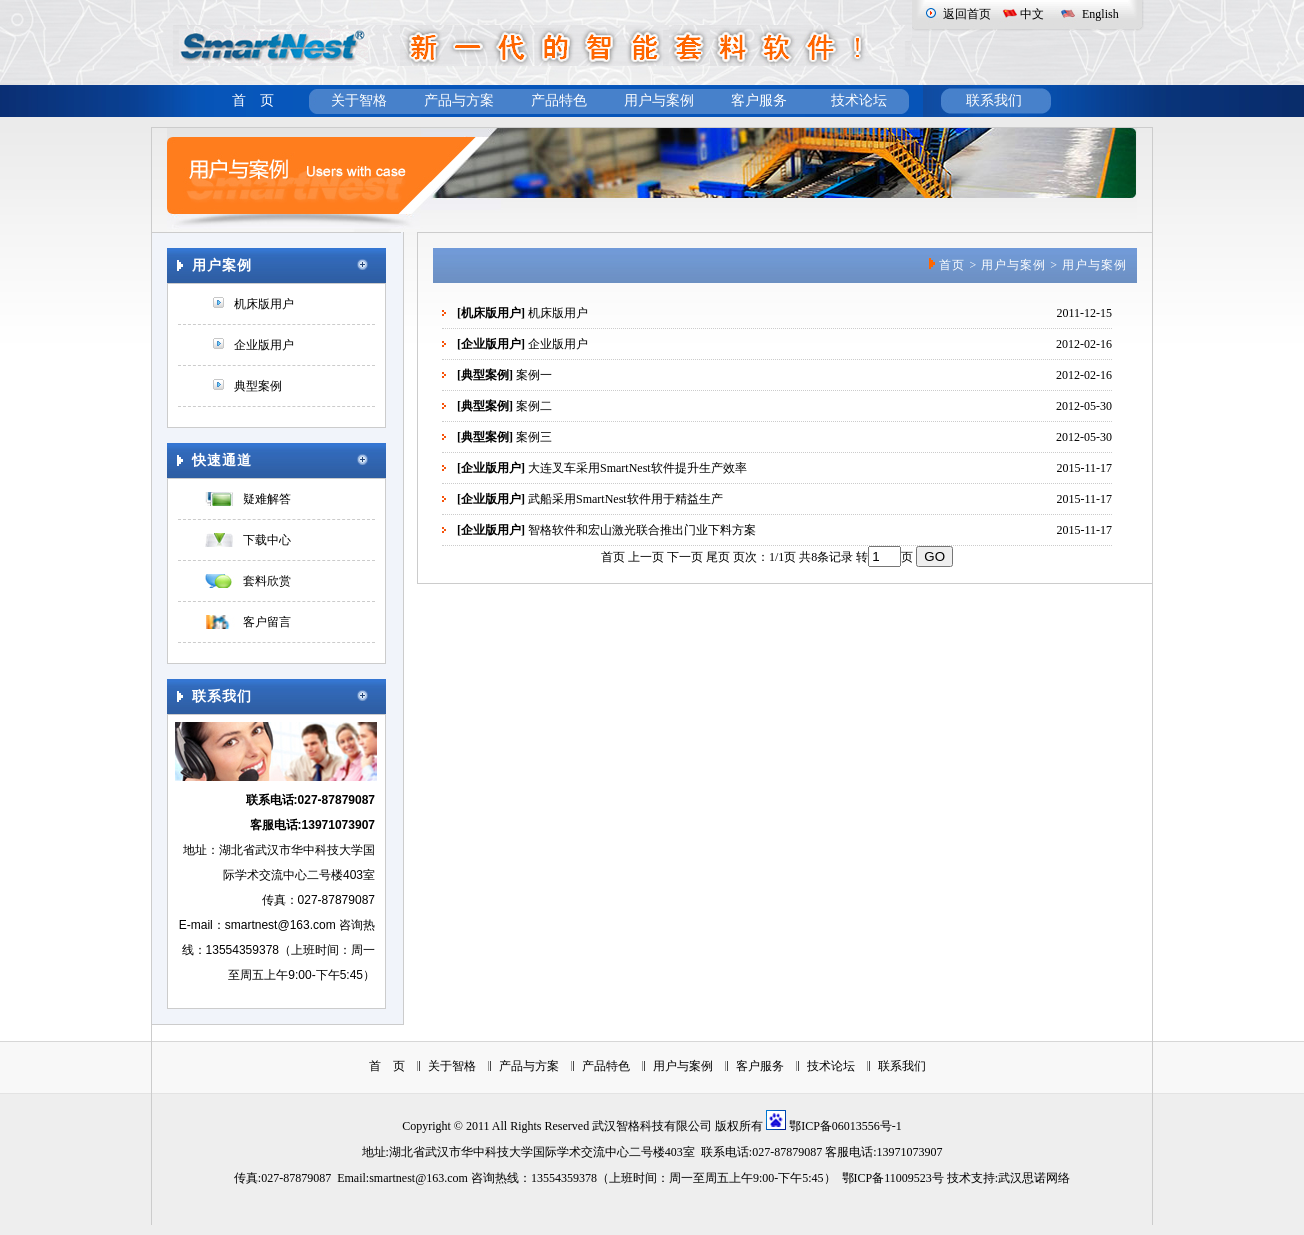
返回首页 (967, 14)
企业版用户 (264, 345)
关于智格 (359, 100)
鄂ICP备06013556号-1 (845, 1126)
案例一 (534, 375)
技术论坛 (859, 100)
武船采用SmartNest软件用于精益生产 (625, 499)
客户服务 (759, 100)
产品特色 (559, 100)
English (1100, 14)
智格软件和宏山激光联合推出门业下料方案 (642, 530)
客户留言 (267, 622)
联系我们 (994, 100)
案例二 (534, 406)
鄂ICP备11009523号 (893, 1178)
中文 (1032, 14)
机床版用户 (264, 304)
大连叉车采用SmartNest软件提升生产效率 (637, 468)
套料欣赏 (267, 581)
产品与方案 (459, 100)
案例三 (534, 437)
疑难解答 (267, 499)
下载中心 (267, 540)
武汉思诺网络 (1034, 1178)
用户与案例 (659, 100)
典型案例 (258, 386)
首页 (952, 265)
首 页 (253, 100)
